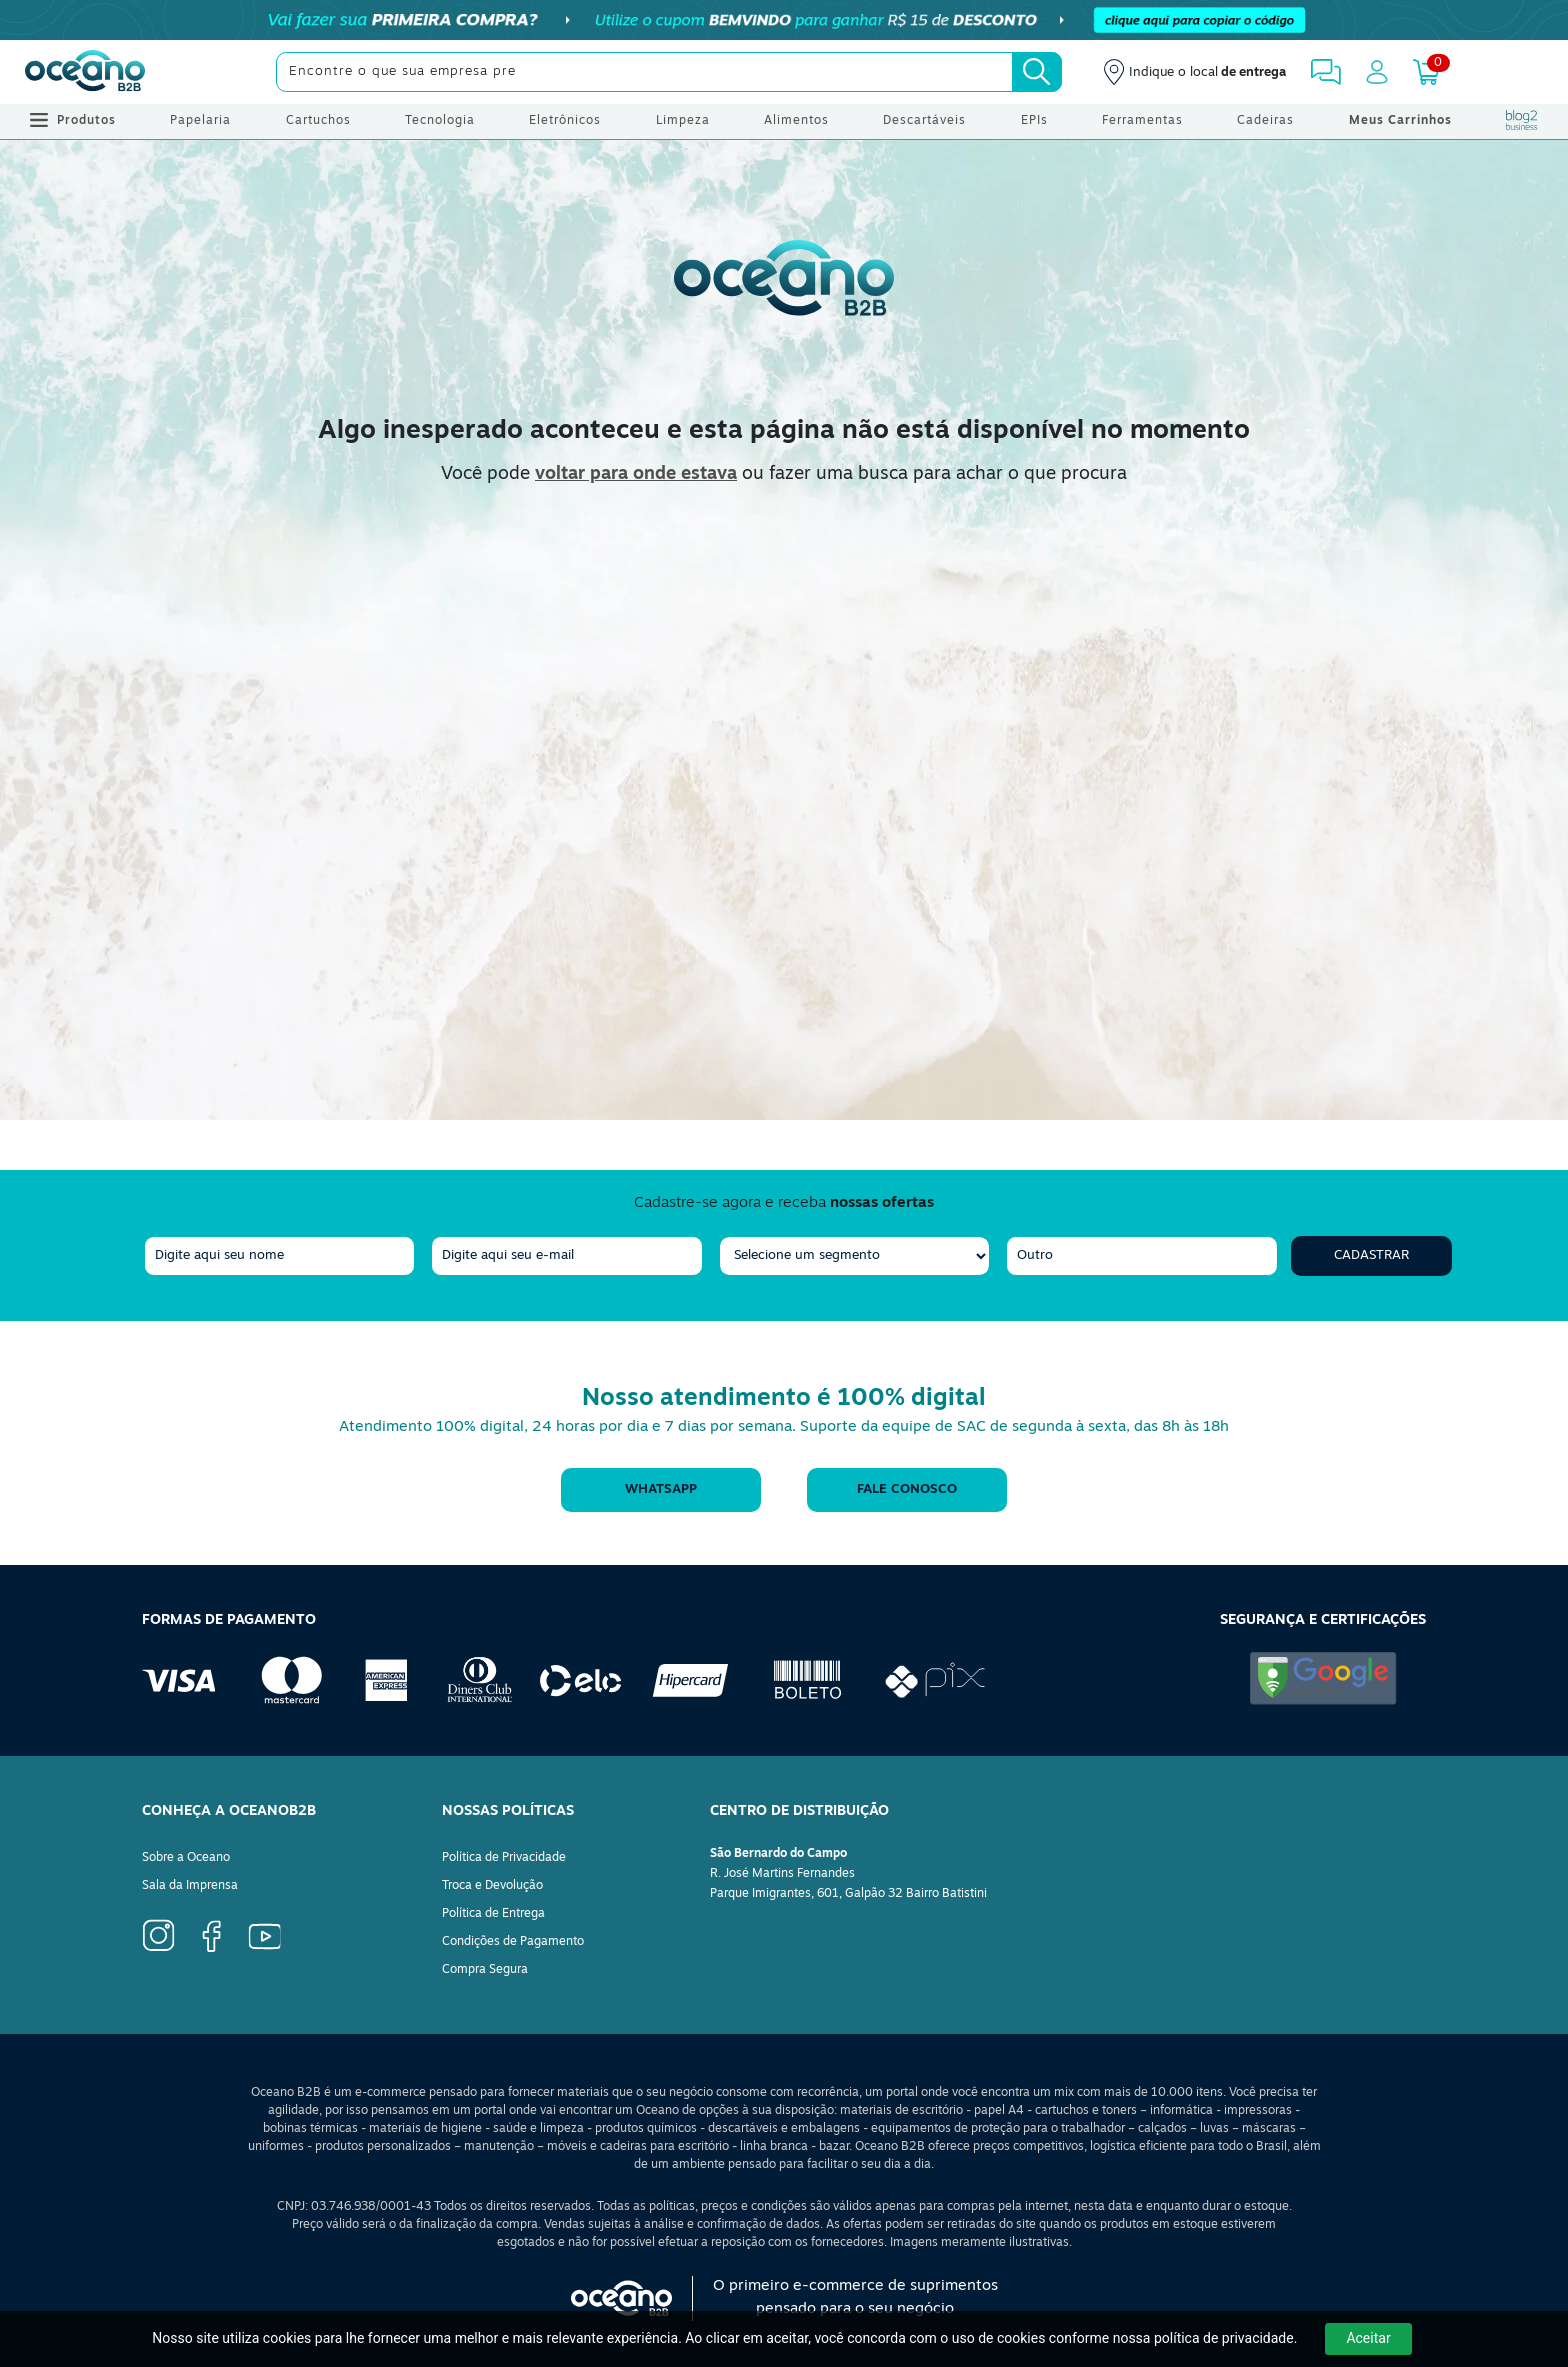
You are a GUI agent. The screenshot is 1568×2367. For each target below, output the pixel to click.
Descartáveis (924, 121)
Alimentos (796, 121)
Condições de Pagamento (513, 1942)
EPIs (1034, 121)
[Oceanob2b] (85, 72)
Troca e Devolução (492, 1886)
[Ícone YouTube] (265, 1937)
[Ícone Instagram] (211, 1936)
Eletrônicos (565, 121)
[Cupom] (784, 20)
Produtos (73, 121)
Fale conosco (907, 1489)
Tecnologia (440, 121)
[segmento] (854, 1256)
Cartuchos (318, 121)
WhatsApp (661, 1489)
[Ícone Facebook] (158, 1935)
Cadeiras (1265, 121)
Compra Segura (485, 1970)
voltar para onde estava (636, 474)
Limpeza (683, 121)
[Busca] (1037, 72)
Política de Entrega (493, 1914)
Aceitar (1368, 2338)
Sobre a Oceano (186, 1858)
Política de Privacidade (504, 1858)
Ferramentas (1142, 121)
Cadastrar (1371, 1255)
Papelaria (200, 121)
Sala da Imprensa (190, 1886)
